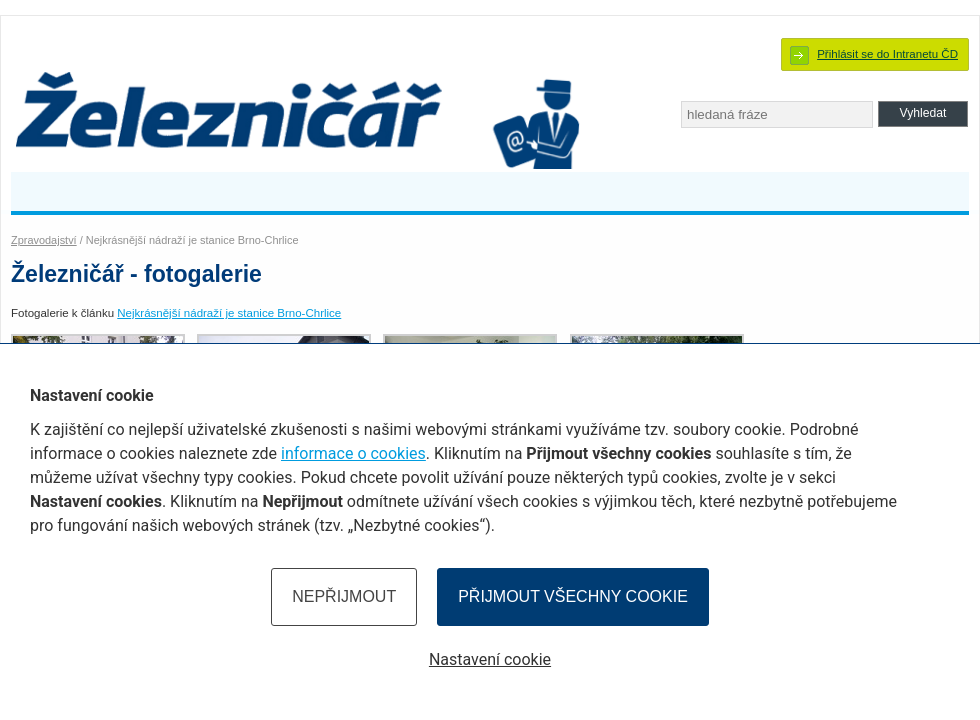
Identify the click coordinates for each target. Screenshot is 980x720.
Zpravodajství (44, 240)
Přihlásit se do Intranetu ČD (887, 54)
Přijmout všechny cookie (573, 596)
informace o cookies (353, 453)
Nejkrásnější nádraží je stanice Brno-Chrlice (229, 313)
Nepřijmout (344, 596)
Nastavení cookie (490, 659)
